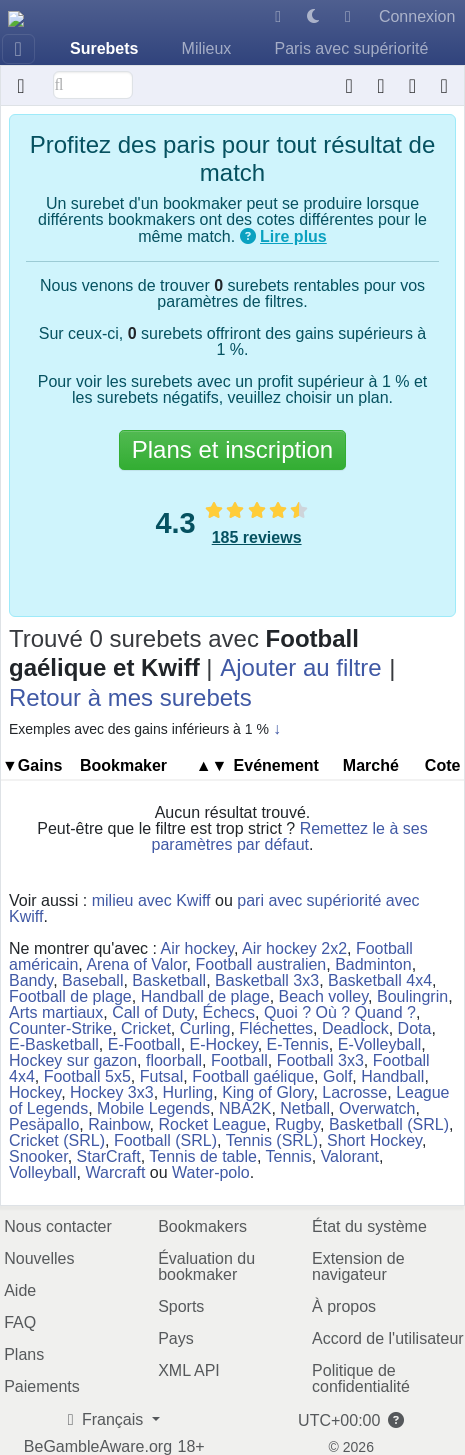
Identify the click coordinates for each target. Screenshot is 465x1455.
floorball (174, 1060)
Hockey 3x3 (112, 1092)
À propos (344, 1306)
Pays (176, 1338)
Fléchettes (276, 1028)
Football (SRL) (165, 1140)
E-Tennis (298, 1044)
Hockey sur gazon (73, 1060)
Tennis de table (203, 1156)
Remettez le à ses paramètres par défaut (290, 836)
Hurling (188, 1092)
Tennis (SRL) (272, 1140)
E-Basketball (54, 1044)
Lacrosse (354, 1092)
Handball (392, 1076)
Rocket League (212, 1124)
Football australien (260, 964)
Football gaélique (253, 1076)
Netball (305, 1108)
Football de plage (70, 996)
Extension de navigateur (358, 1266)
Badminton (373, 964)
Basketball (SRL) (389, 1124)
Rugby (297, 1124)
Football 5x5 (87, 1076)
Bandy (31, 980)
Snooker (38, 1156)
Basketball (169, 980)
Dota (415, 1028)
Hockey (35, 1092)
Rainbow (118, 1124)
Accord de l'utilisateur (388, 1338)
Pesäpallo (44, 1124)
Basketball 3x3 (267, 980)
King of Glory (267, 1092)
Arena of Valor (136, 964)
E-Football (144, 1044)
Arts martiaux (56, 1012)
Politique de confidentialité (361, 1378)
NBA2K (245, 1108)
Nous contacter (58, 1226)
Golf (337, 1076)
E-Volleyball (380, 1044)
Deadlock (355, 1028)
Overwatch (377, 1108)
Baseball (92, 980)
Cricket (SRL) (57, 1140)
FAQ (20, 1322)
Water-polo (211, 1172)
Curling (205, 1028)
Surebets (104, 48)
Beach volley (324, 996)
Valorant (350, 1156)
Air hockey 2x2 (294, 948)
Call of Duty (153, 1012)
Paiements (42, 1386)
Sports (181, 1306)
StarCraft (109, 1156)
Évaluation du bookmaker (206, 1266)
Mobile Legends (153, 1108)
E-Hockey (224, 1044)
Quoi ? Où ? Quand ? (340, 1012)
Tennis (288, 1156)
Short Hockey (374, 1140)
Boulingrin (412, 996)
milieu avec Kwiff (151, 900)
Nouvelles (39, 1258)
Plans (24, 1354)
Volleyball (43, 1172)
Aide (20, 1290)
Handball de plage (205, 996)
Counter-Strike (60, 1028)
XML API (189, 1370)
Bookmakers (202, 1226)
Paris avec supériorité (351, 48)
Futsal (162, 1076)
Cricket (146, 1028)
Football (239, 1060)
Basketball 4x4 (380, 980)
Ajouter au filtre (300, 667)
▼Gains (32, 765)
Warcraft (116, 1172)
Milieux (207, 48)
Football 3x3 (320, 1060)
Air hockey (198, 948)
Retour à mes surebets (130, 697)
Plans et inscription (232, 449)
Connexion (417, 16)
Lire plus (293, 236)
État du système (369, 1226)
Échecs (229, 1012)
